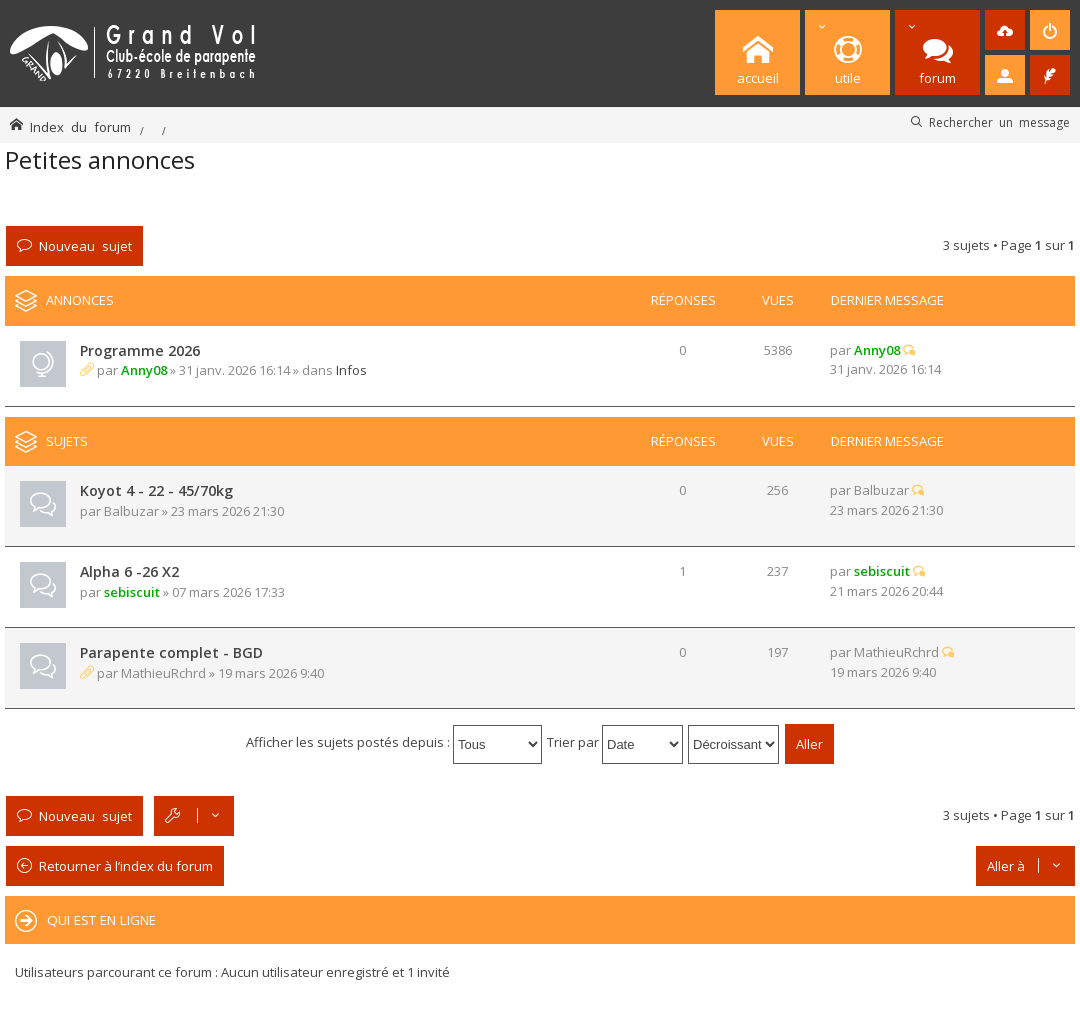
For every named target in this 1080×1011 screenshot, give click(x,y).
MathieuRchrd (163, 673)
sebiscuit (132, 592)
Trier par (615, 742)
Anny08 (144, 370)
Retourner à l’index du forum (126, 866)
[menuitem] (1005, 30)
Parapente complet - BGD (171, 652)
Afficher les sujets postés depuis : (394, 742)
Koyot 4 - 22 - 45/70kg (156, 490)
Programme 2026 (140, 350)
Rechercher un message (999, 122)
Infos (351, 370)
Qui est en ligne (101, 920)
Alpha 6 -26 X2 (129, 571)
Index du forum (80, 126)
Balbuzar (131, 511)
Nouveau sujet (85, 245)
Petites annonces (100, 159)
